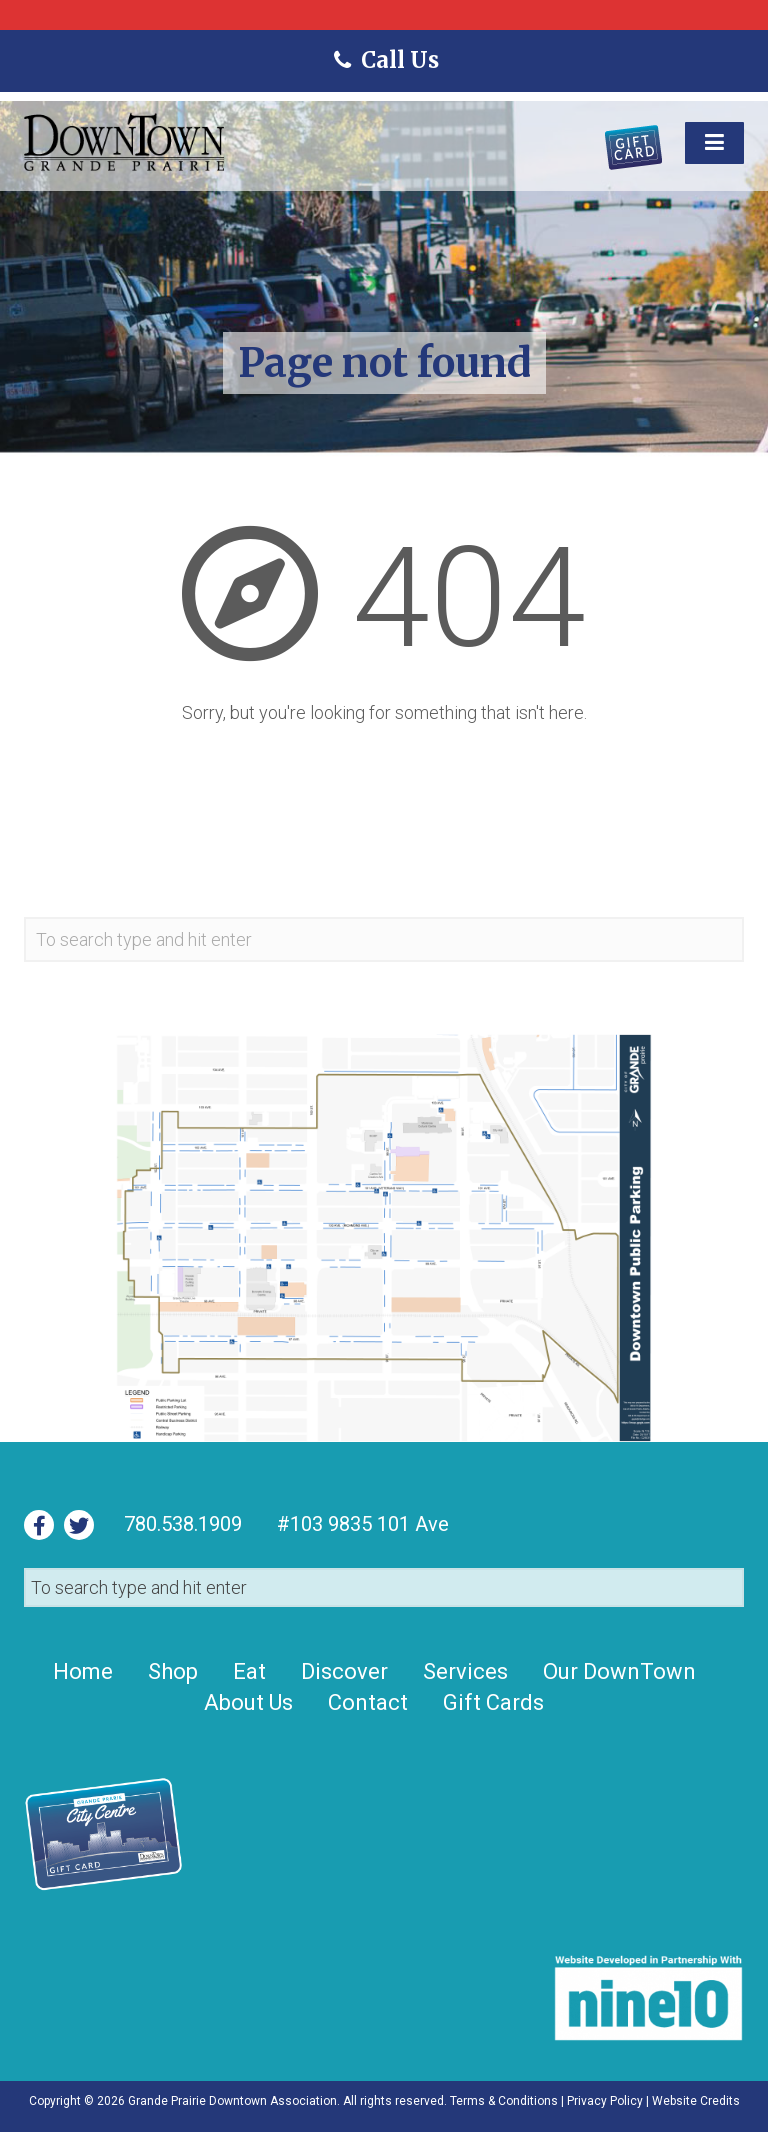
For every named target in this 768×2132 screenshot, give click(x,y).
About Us (248, 1702)
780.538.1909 (183, 1524)
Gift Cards (493, 1702)
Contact (368, 1702)
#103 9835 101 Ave (360, 1524)
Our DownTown (619, 1671)
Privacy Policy (605, 2101)
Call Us (383, 60)
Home (83, 1671)
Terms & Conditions (504, 2101)
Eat (249, 1671)
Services (465, 1671)
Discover (344, 1671)
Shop (173, 1671)
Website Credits (696, 2101)
